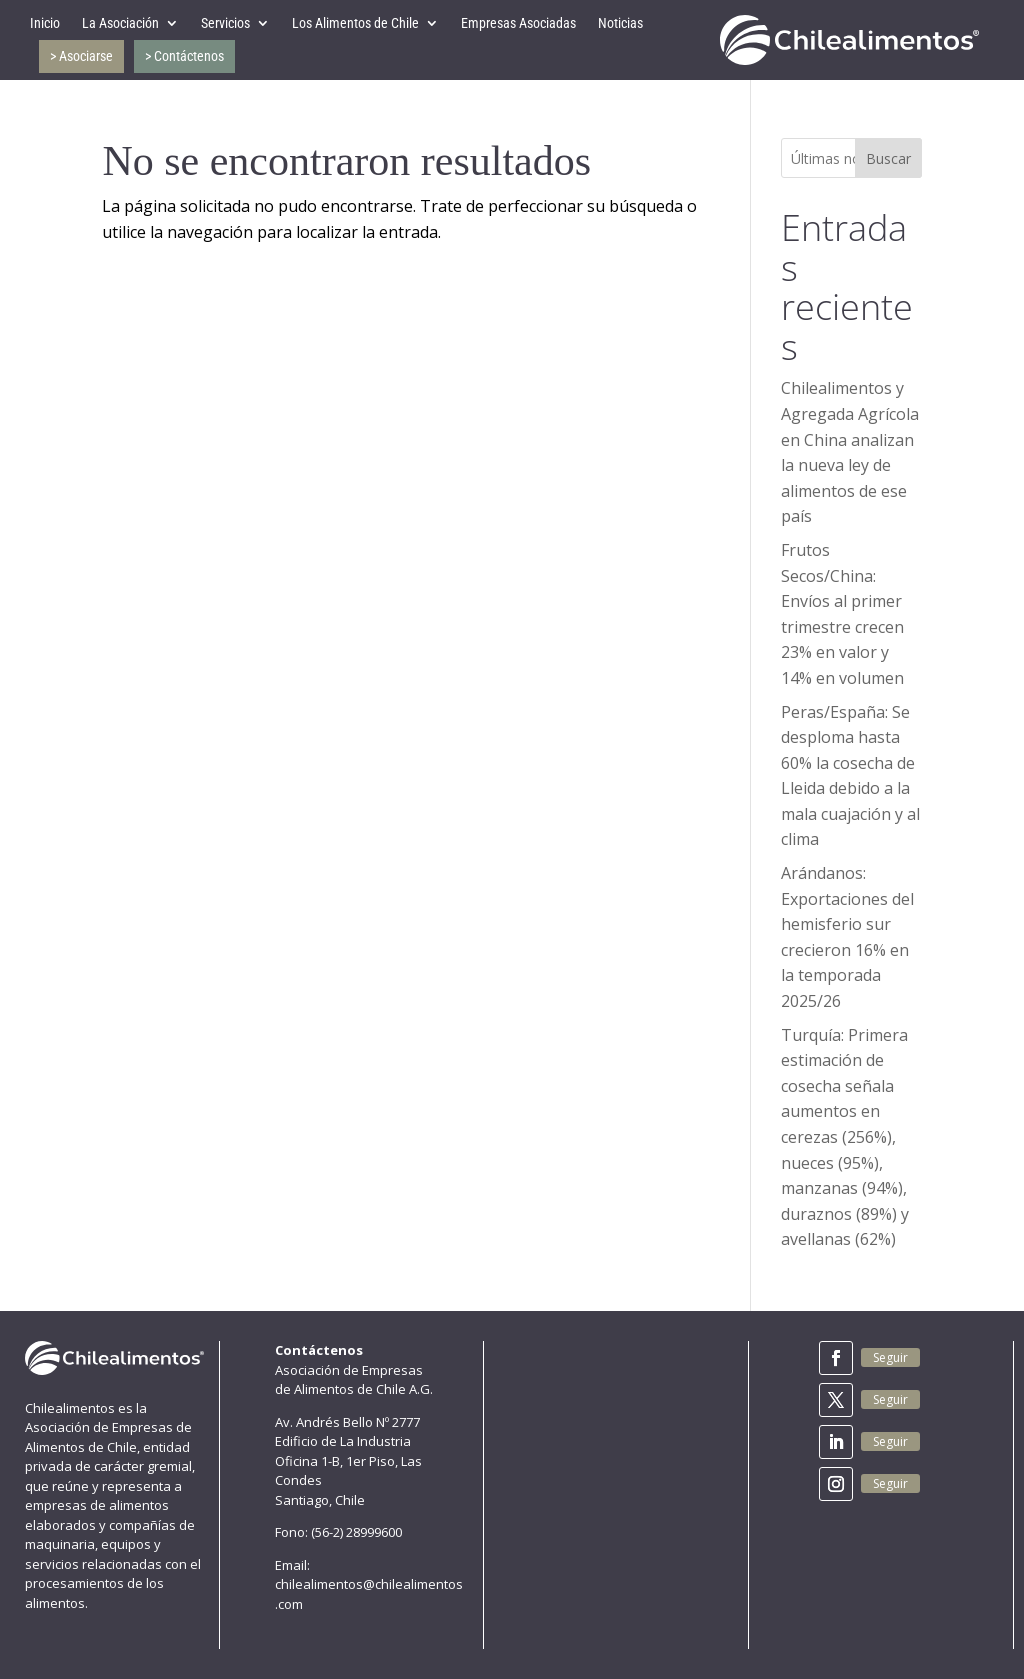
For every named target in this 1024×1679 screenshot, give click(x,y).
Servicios (225, 23)
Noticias (620, 23)
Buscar (888, 158)
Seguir (890, 1357)
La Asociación (120, 23)
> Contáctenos (184, 56)
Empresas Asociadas (518, 23)
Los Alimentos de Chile (355, 23)
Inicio (45, 23)
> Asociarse (81, 56)
